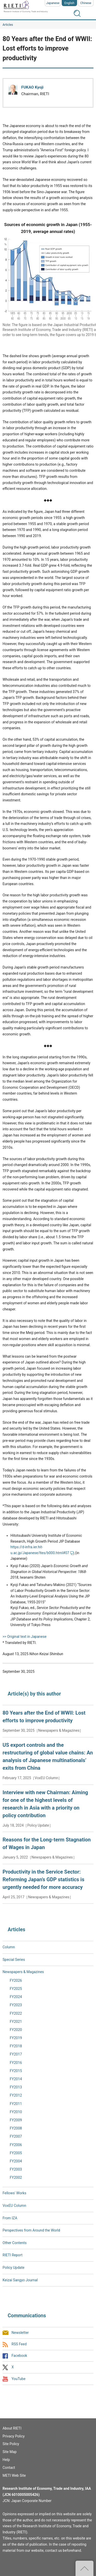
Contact (9, 2468)
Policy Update (13, 2267)
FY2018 (16, 2046)
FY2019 (16, 2038)
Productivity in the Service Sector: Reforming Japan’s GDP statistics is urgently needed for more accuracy (43, 1879)
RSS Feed (19, 2344)
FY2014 (16, 2079)
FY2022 (16, 2013)
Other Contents (15, 2243)
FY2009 (16, 2120)
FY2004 (16, 2161)
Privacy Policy (14, 2436)
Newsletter (20, 2333)
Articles (8, 25)
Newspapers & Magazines (23, 1972)
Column (9, 1947)
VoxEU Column (14, 2205)
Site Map (10, 2452)
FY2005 (16, 2153)
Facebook (19, 2356)
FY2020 (16, 2030)
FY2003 (16, 2169)
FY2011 (16, 2104)
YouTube (18, 2379)
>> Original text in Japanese (25, 1636)
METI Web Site (14, 2475)
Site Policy (11, 2444)
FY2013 (16, 2087)
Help (6, 2460)
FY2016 (16, 2063)
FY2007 (16, 2136)
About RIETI (12, 2428)
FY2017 (16, 2054)
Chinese (85, 3)
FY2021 (16, 2022)
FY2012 (16, 2095)
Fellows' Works (14, 2193)
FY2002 (16, 2177)
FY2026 (16, 1980)
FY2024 (16, 1997)
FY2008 (16, 2128)
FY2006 (16, 2145)
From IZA (10, 2218)
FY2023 (16, 2005)
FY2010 (16, 2112)
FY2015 (16, 2071)
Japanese (52, 3)
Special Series (14, 1960)
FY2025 (16, 1989)
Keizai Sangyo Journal (20, 2280)
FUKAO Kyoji (32, 87)
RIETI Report (13, 2255)
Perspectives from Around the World (31, 2230)
